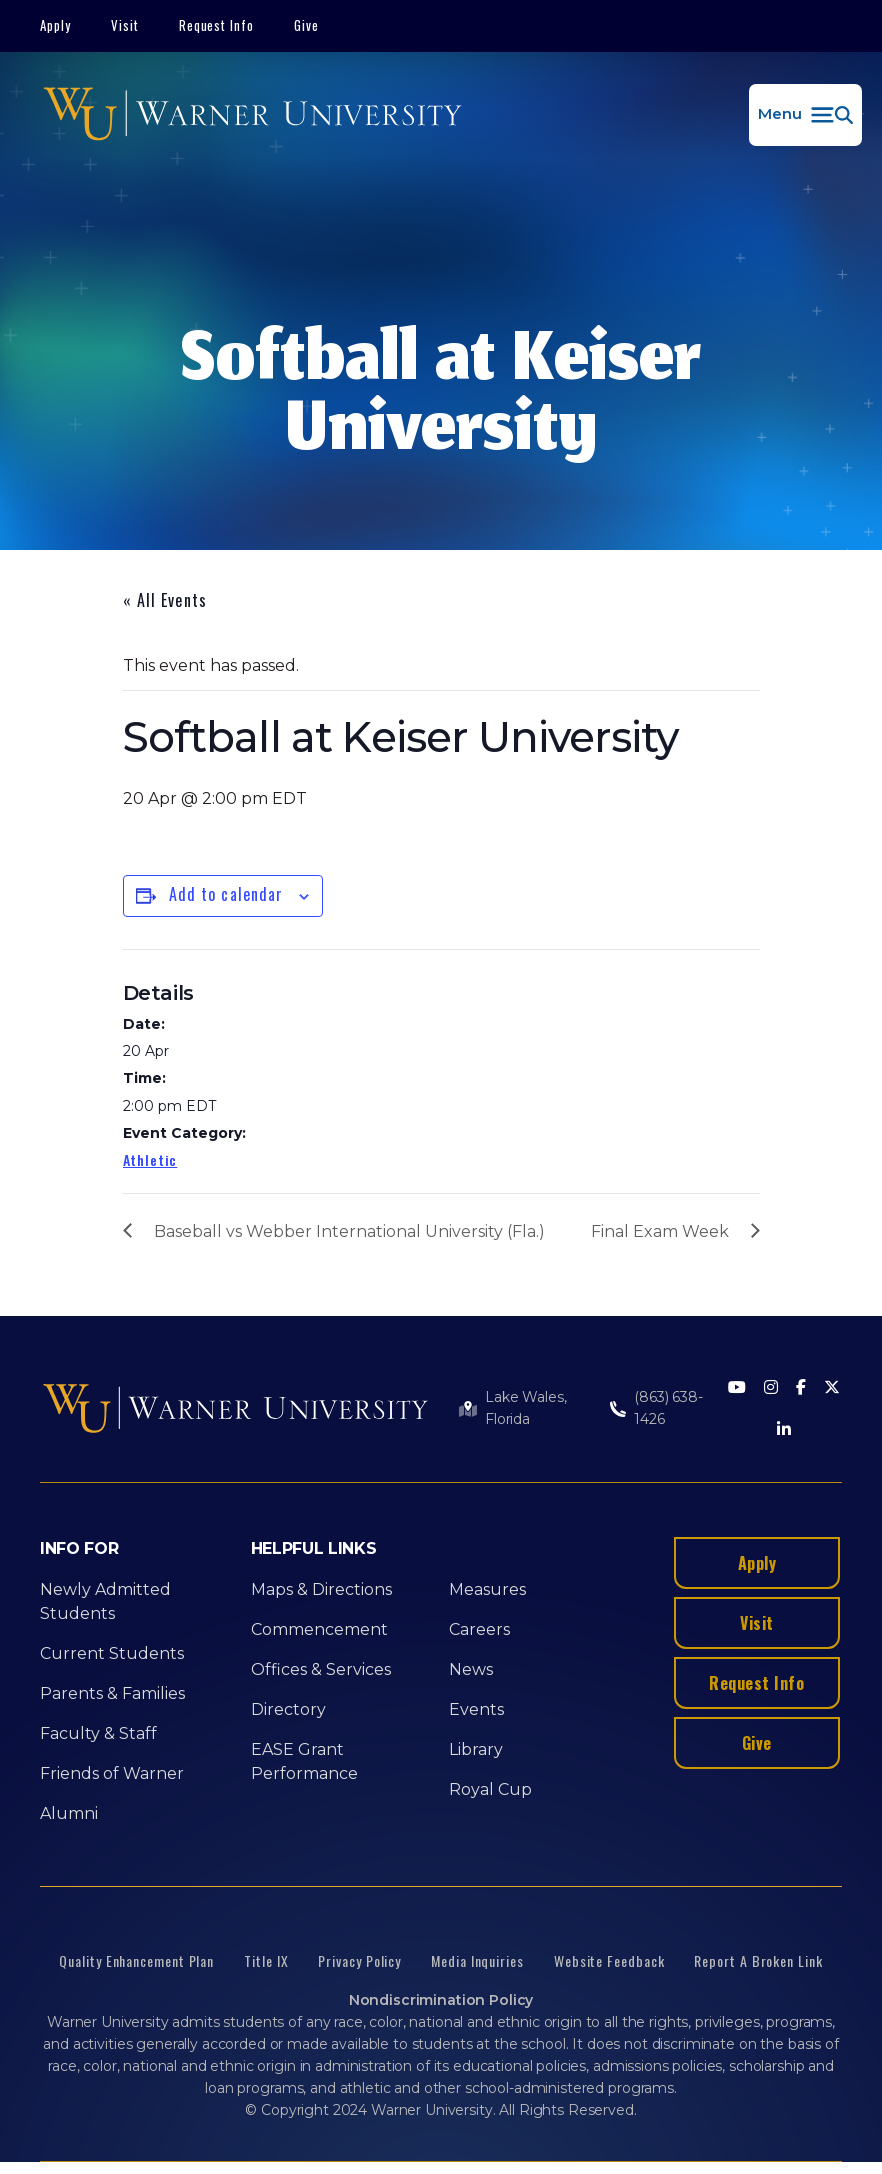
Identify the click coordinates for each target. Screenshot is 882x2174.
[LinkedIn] (784, 1430)
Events (476, 1709)
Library (476, 1749)
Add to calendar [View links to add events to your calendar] (226, 894)
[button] (805, 115)
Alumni (69, 1813)
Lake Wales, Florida (525, 1408)
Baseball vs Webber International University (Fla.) (349, 1231)
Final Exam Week (660, 1231)
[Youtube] (737, 1388)
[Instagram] (771, 1388)
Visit (125, 25)
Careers (479, 1629)
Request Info (217, 25)
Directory (288, 1709)
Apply (55, 25)
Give (306, 25)
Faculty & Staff (98, 1733)
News (471, 1669)
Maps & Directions (321, 1589)
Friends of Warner (112, 1773)
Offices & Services (321, 1669)
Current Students (112, 1653)
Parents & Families (112, 1693)
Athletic (150, 1159)
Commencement (319, 1629)
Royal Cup (490, 1789)
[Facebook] (801, 1388)
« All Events (165, 600)
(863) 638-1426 (668, 1408)
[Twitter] (832, 1388)
